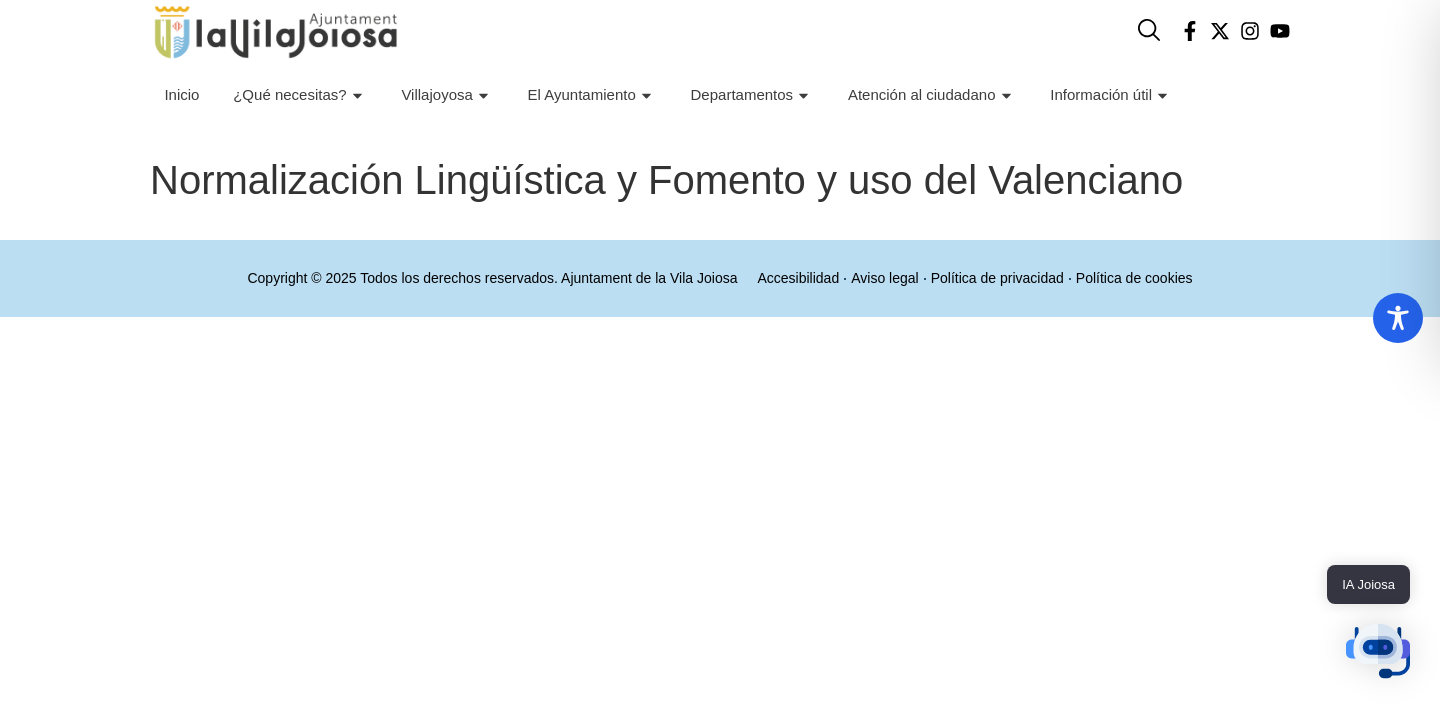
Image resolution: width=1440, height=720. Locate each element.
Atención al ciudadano (932, 95)
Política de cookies (1138, 278)
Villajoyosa (447, 95)
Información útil (1111, 95)
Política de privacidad (998, 278)
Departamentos (753, 95)
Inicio (181, 94)
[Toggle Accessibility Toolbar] (1398, 318)
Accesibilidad (794, 278)
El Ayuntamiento (592, 95)
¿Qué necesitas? (300, 95)
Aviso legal (883, 278)
